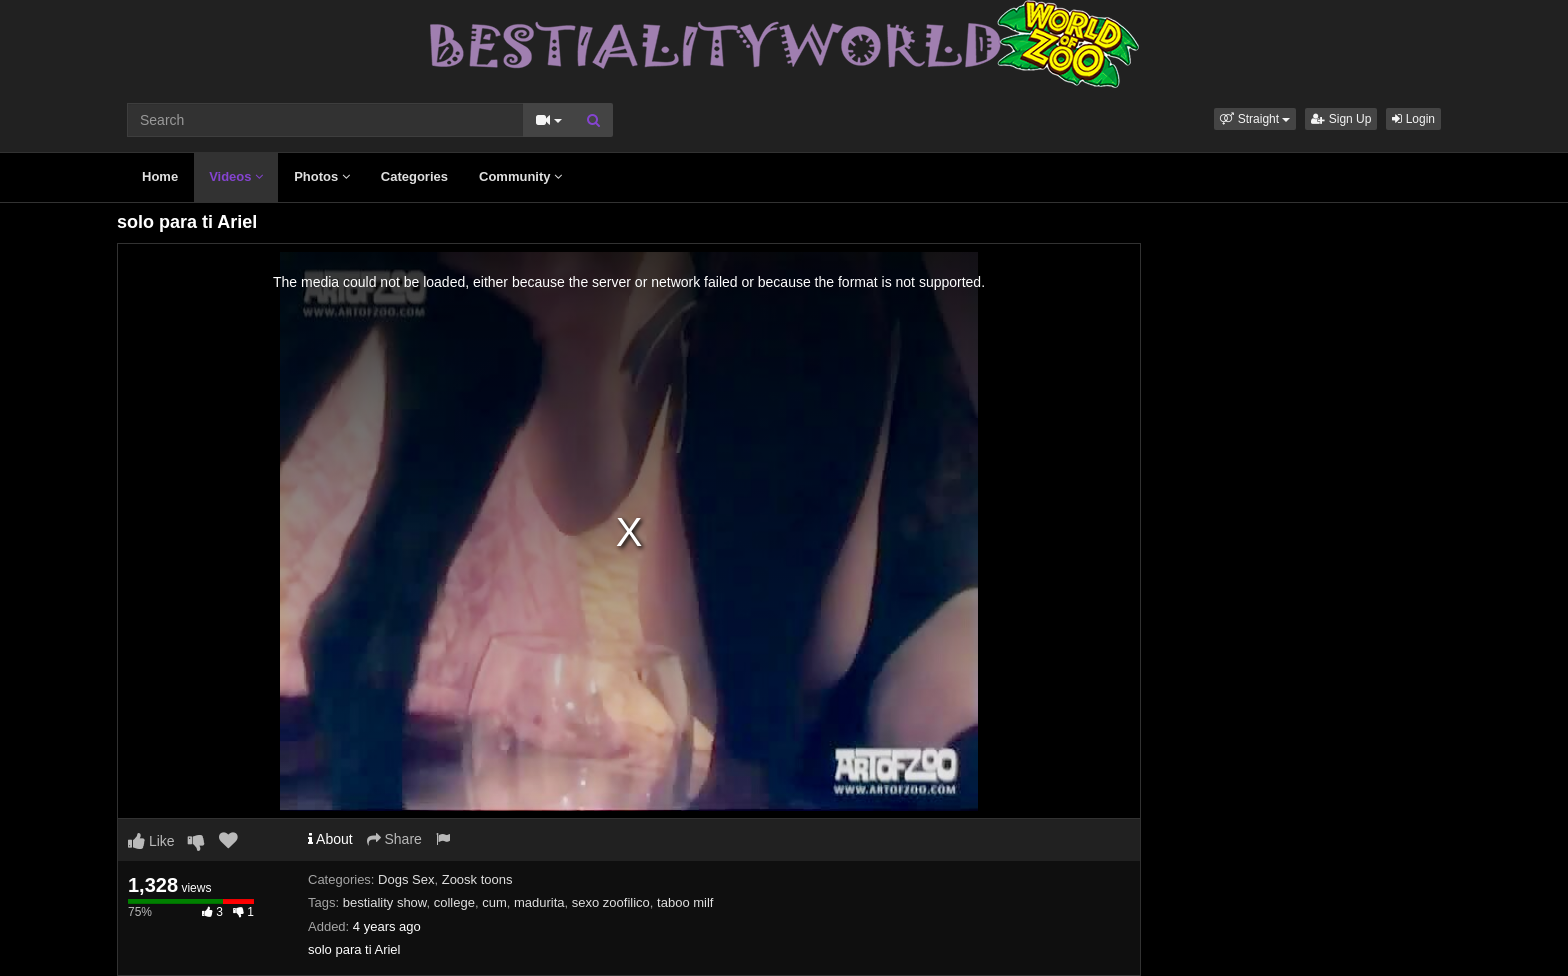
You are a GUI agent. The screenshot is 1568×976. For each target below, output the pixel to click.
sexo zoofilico (611, 902)
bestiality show (385, 902)
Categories (414, 176)
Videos (236, 176)
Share (394, 839)
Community (520, 176)
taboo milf (685, 902)
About (330, 839)
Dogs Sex (406, 879)
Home (160, 176)
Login (1413, 119)
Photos (322, 176)
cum (494, 902)
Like (151, 841)
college (454, 902)
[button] (1255, 119)
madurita (539, 902)
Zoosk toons (477, 879)
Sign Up (1341, 119)
